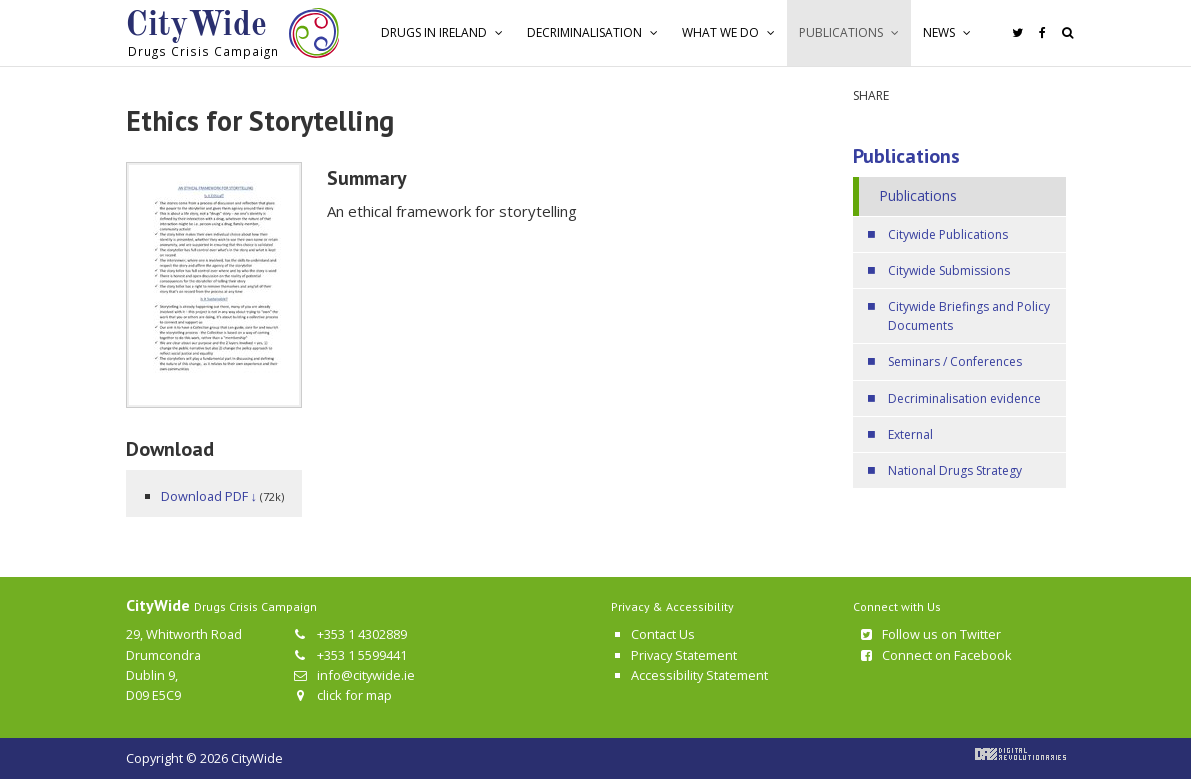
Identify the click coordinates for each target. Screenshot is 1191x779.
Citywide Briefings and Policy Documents (969, 316)
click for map (341, 695)
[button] (442, 33)
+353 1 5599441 (349, 655)
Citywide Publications (948, 234)
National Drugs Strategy (955, 470)
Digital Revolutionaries (1020, 754)
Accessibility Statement (699, 675)
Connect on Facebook (935, 655)
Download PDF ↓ (209, 496)
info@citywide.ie (353, 675)
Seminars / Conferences (955, 361)
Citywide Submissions (949, 270)
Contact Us (663, 634)
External (910, 434)
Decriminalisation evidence (964, 398)
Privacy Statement (684, 655)
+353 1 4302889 (349, 634)
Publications (906, 156)
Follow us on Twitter (929, 634)
